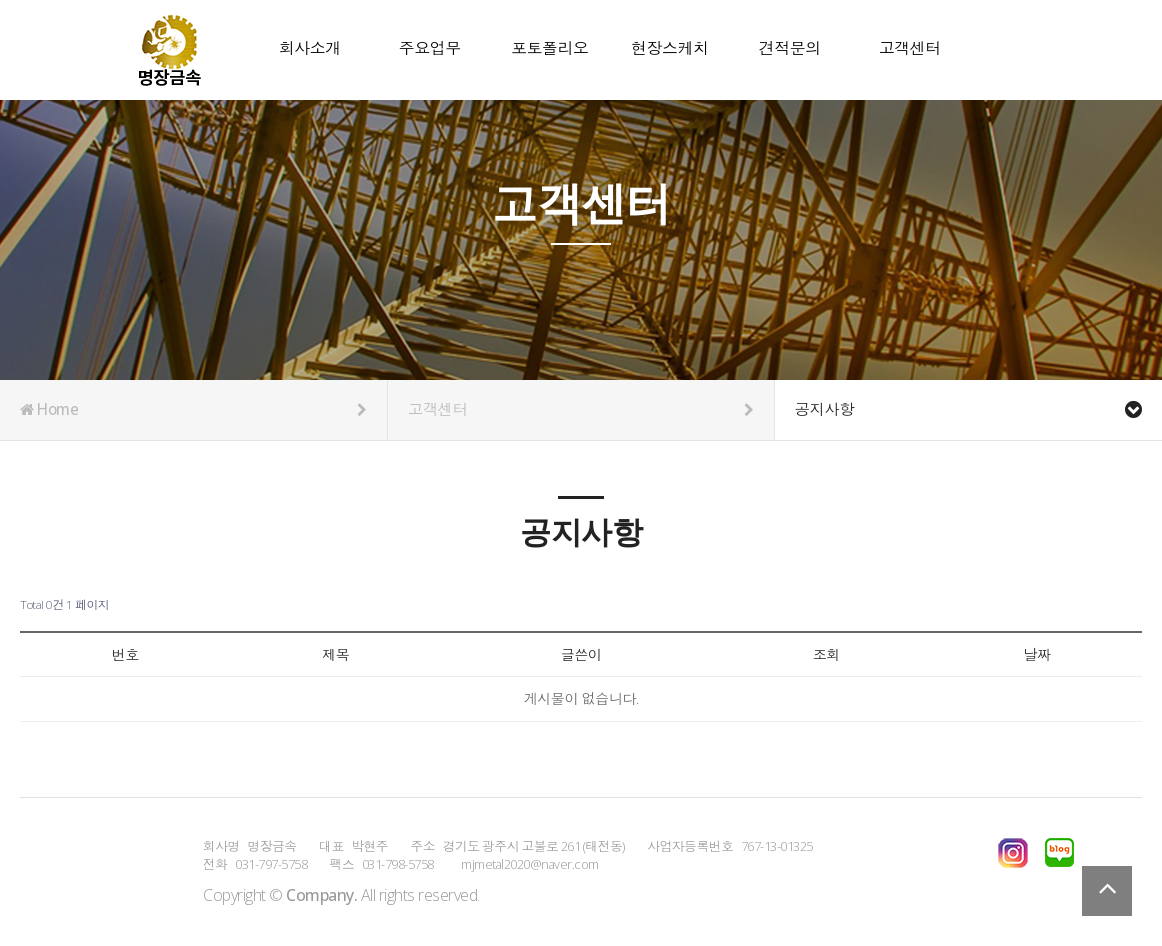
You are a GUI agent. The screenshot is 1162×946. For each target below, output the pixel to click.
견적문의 (790, 49)
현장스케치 (670, 49)
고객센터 (910, 49)
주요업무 (430, 49)
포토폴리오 (550, 49)
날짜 (1036, 654)
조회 (826, 654)
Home (193, 410)
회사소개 (310, 49)
